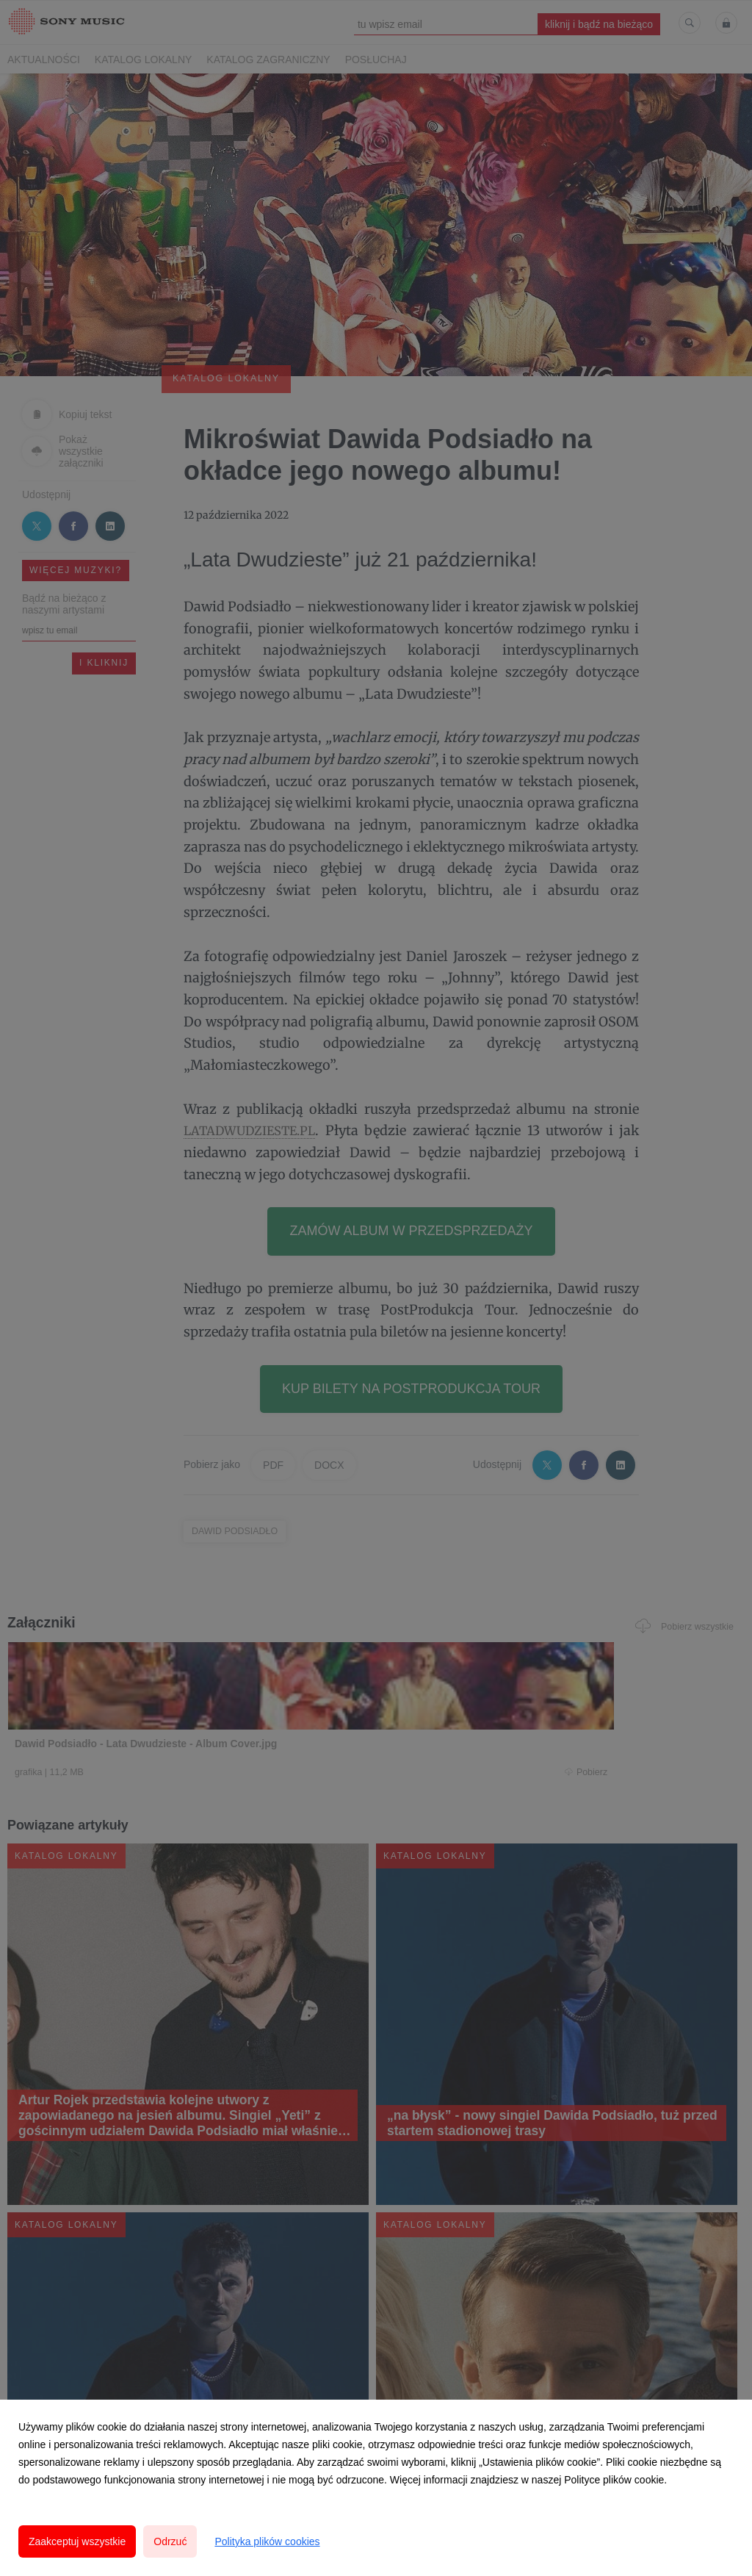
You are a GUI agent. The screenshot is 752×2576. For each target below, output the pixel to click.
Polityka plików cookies (266, 2541)
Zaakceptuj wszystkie (77, 2541)
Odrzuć (170, 2541)
